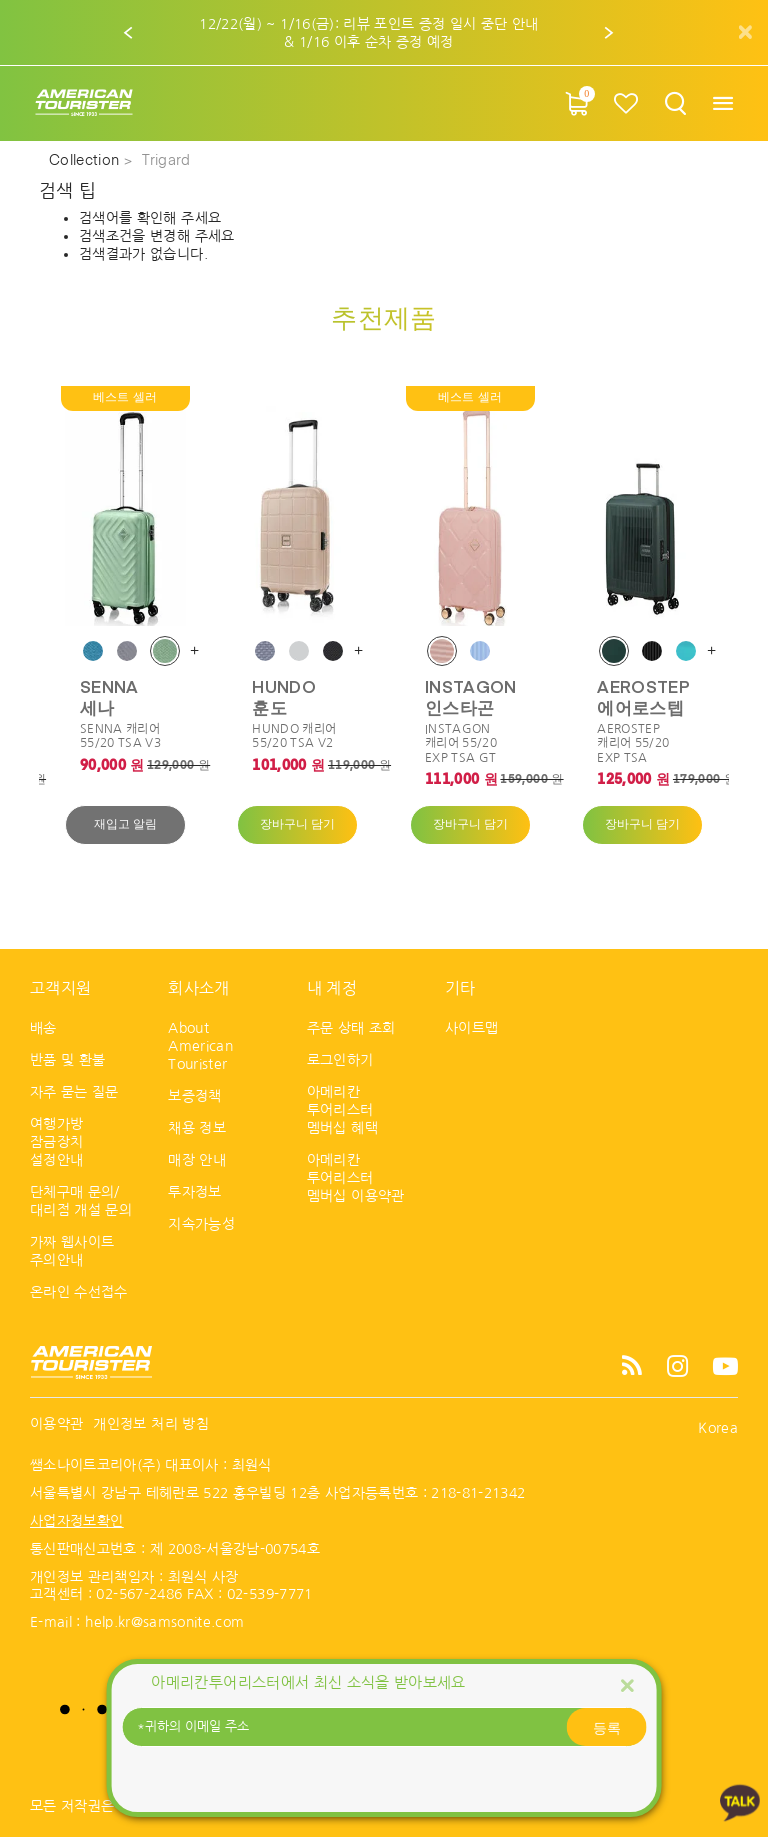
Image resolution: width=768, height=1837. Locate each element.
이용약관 (56, 1424)
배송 (43, 1028)
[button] (129, 33)
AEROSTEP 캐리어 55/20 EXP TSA (633, 743)
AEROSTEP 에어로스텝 (643, 696)
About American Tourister (200, 1046)
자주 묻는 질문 (74, 1092)
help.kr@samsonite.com (164, 1622)
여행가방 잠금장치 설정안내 (56, 1142)
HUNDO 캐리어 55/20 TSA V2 (294, 736)
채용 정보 (197, 1128)
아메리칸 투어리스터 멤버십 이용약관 (356, 1178)
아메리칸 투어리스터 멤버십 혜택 (342, 1110)
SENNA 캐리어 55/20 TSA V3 (120, 736)
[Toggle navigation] (722, 103)
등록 (607, 1727)
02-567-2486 (139, 1594)
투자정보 (194, 1192)
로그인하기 (340, 1060)
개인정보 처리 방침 (151, 1424)
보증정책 (194, 1096)
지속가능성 (201, 1224)
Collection (86, 161)
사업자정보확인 (76, 1521)
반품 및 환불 (67, 1060)
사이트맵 (471, 1028)
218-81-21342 (478, 1493)
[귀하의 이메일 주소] (383, 1727)
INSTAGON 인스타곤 (471, 696)
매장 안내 (197, 1160)
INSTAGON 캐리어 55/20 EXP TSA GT (461, 743)
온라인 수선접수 (79, 1292)
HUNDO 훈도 (284, 696)
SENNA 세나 (109, 696)
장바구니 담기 (297, 825)
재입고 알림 (125, 825)
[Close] (627, 1684)
